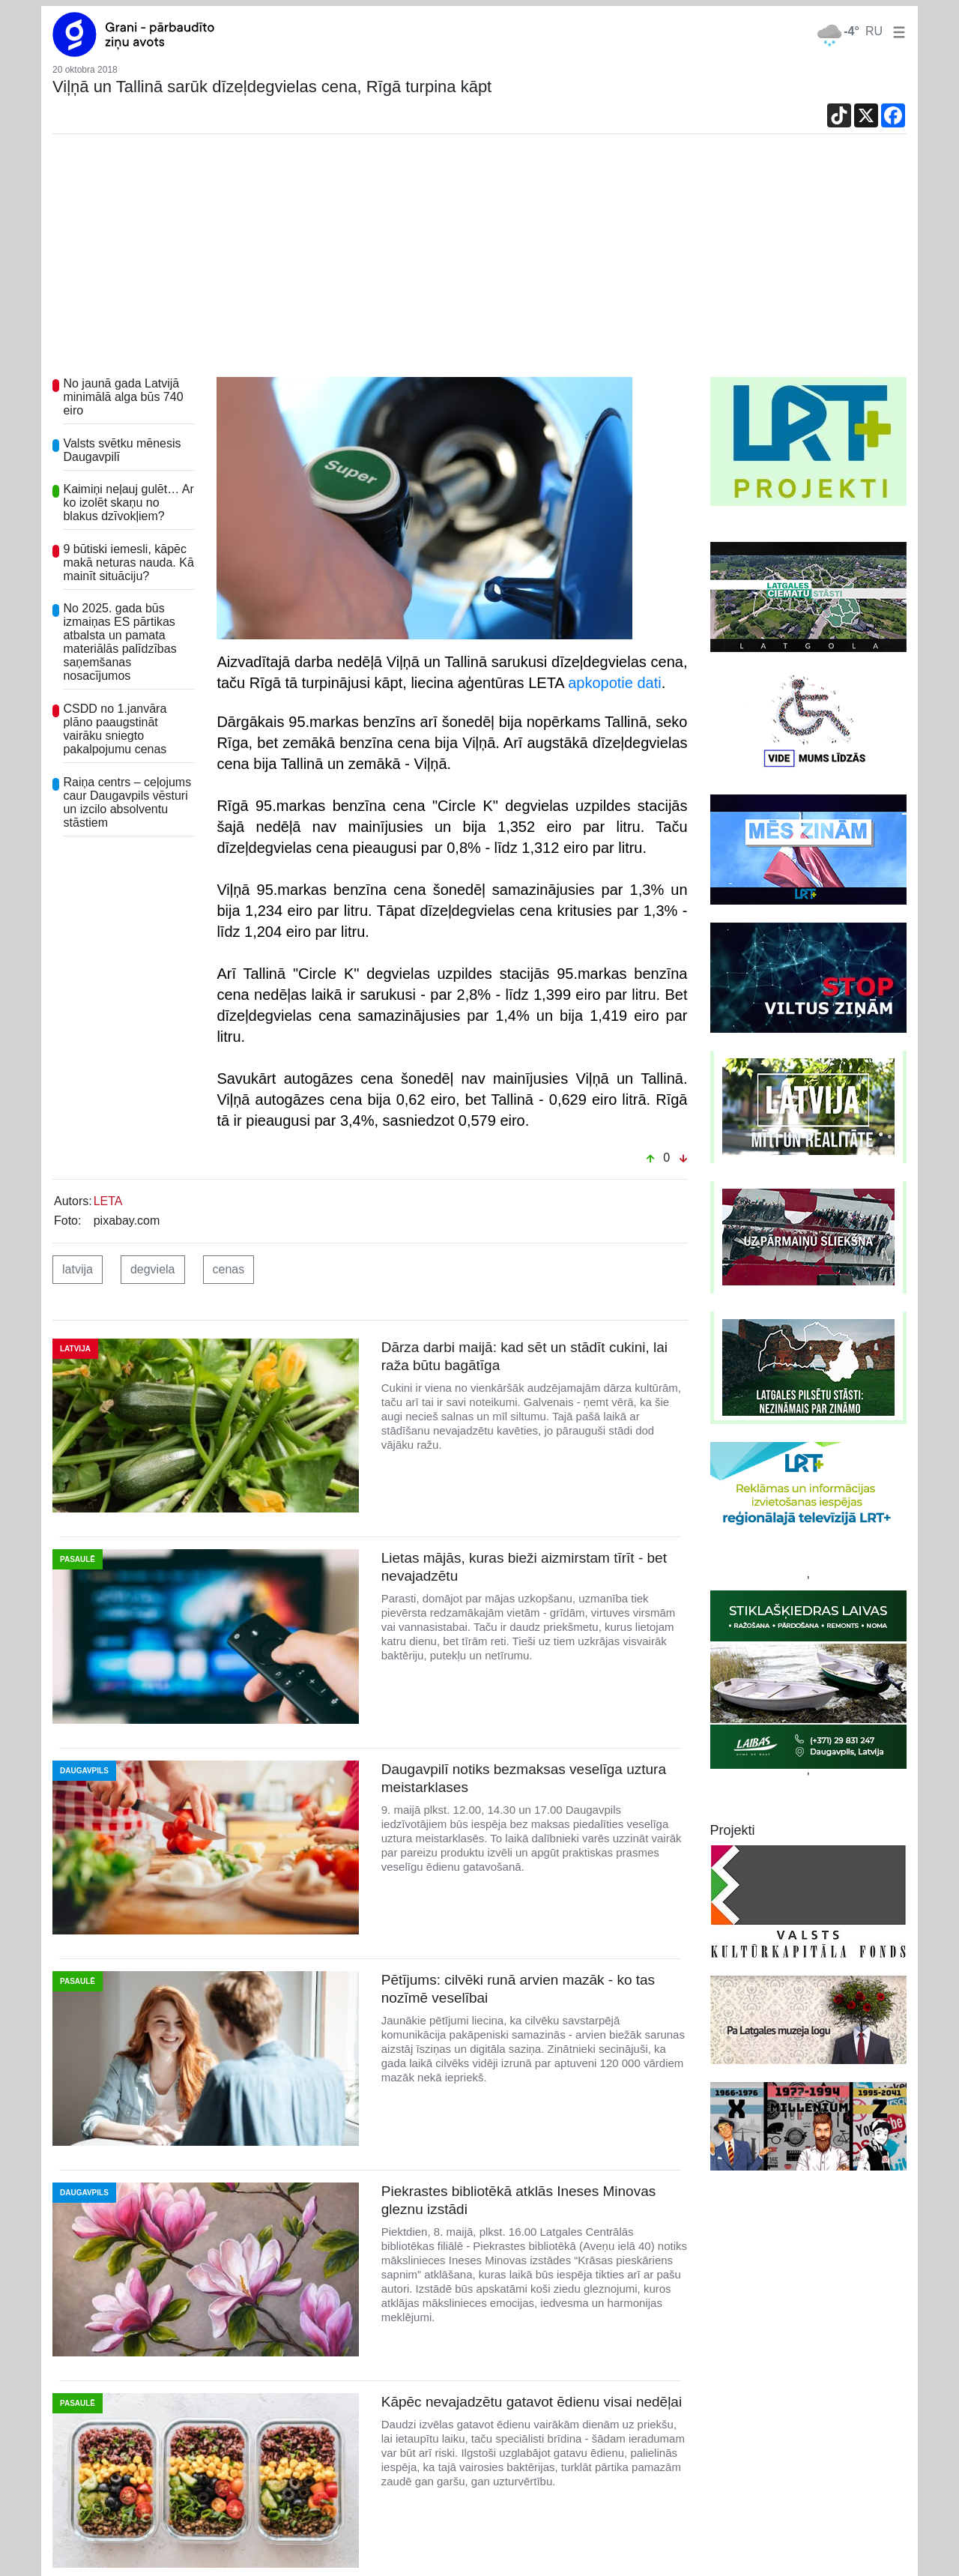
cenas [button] (229, 1269)
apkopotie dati (615, 683)
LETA (108, 1201)
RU (874, 31)
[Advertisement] (479, 264)
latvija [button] (77, 1269)
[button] (896, 31)
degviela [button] (152, 1269)
